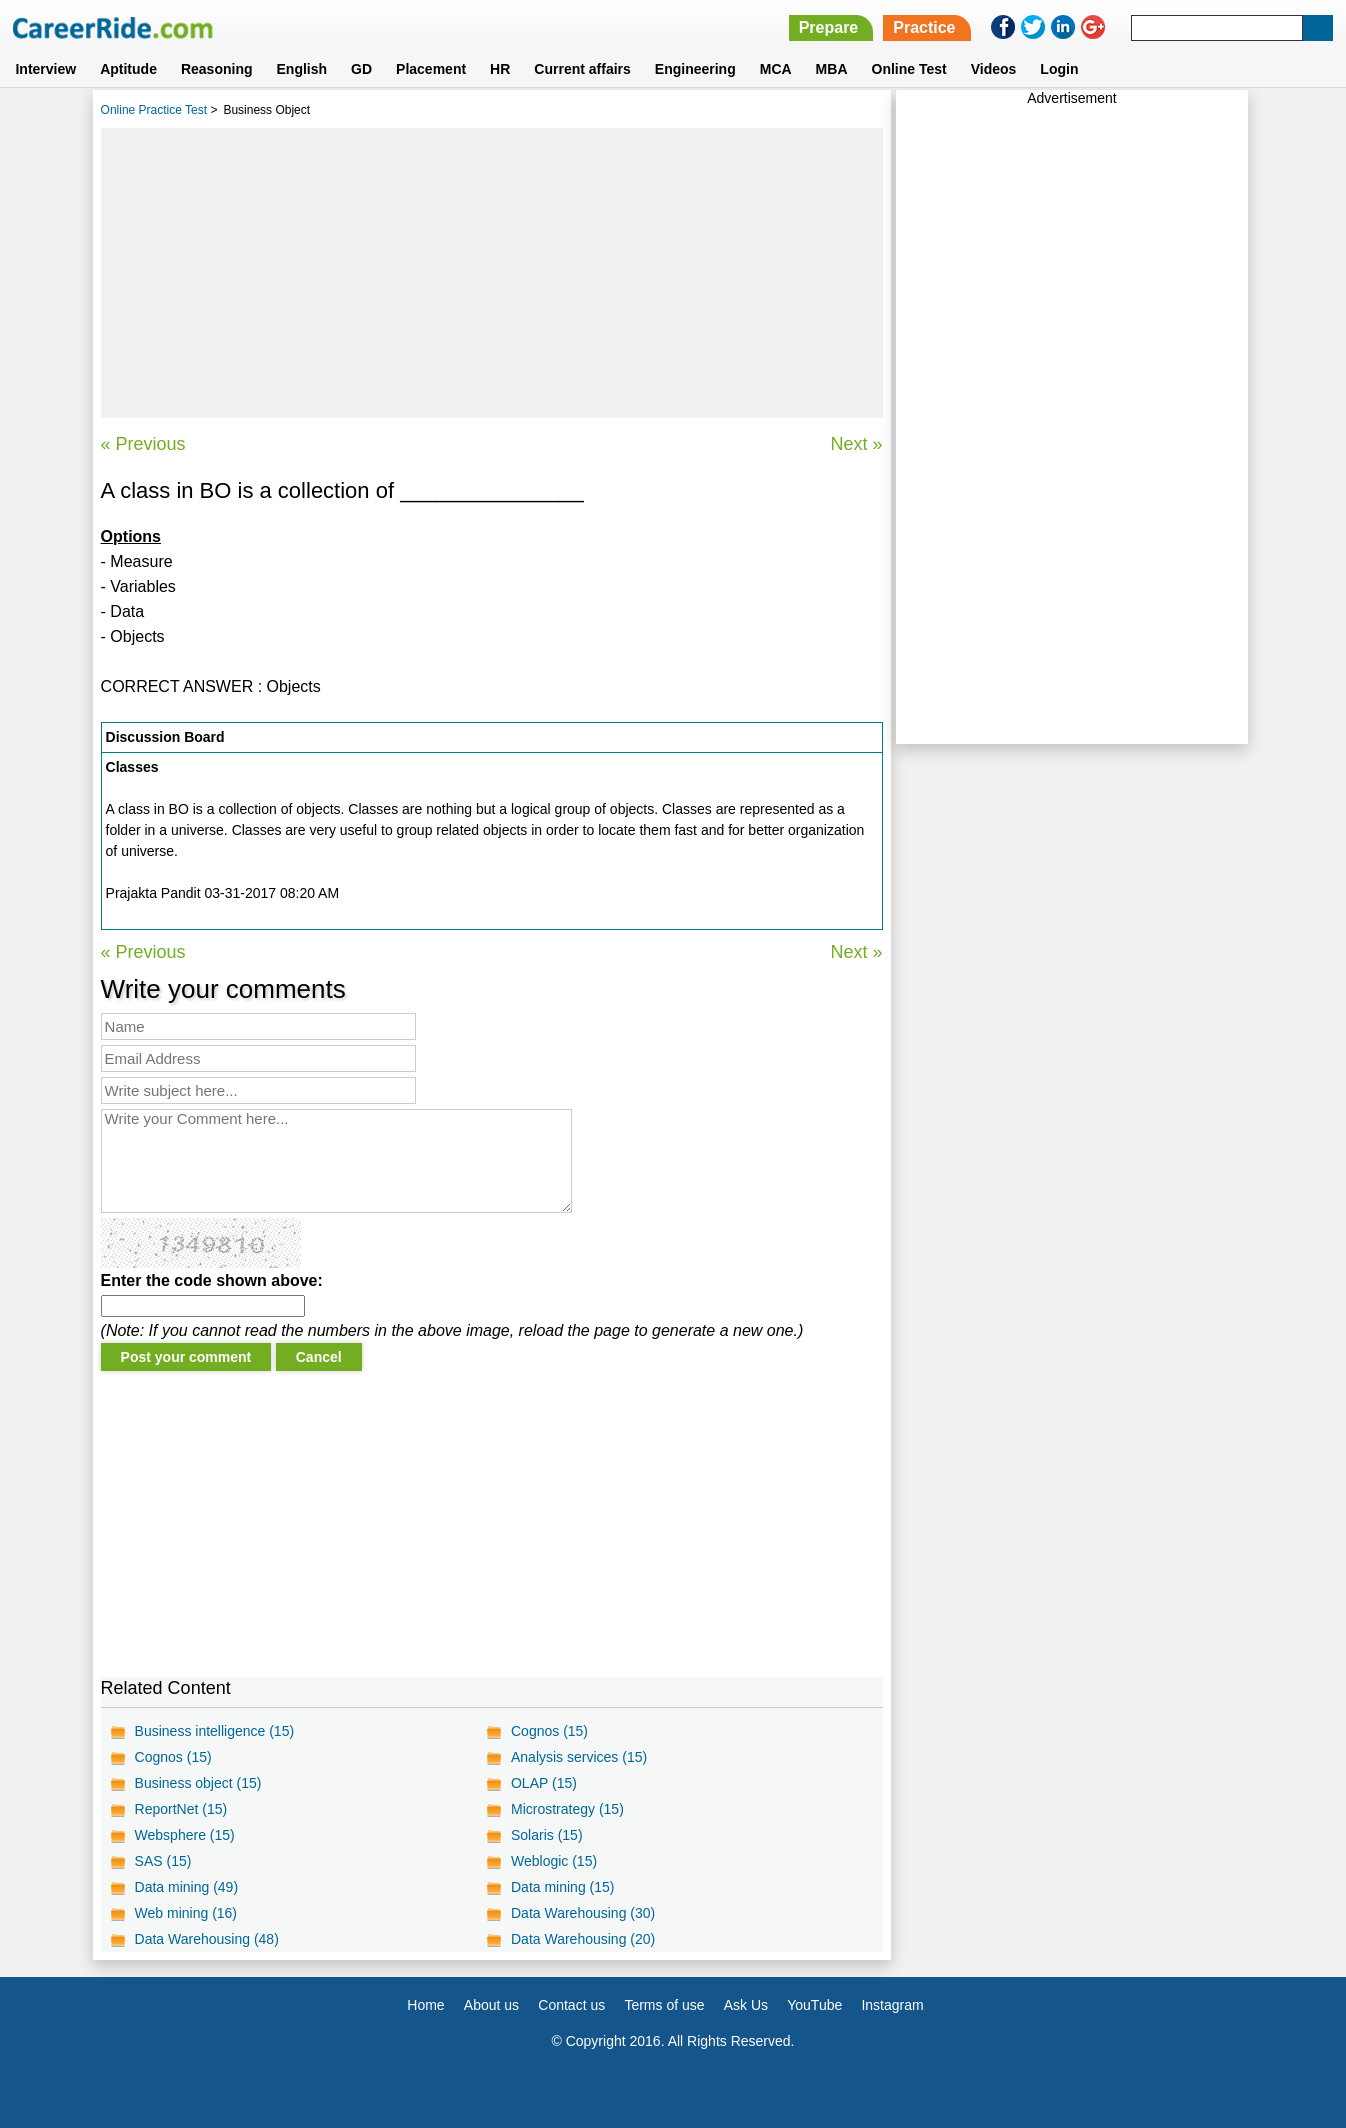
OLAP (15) (544, 1783)
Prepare (829, 27)
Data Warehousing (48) (207, 1939)
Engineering (695, 69)
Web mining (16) (186, 1913)
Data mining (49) (187, 1887)
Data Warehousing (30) (583, 1913)
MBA (832, 69)
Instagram (892, 2005)
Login (1059, 69)
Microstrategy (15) (567, 1809)
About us (491, 2005)
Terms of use (664, 2005)
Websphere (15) (185, 1835)
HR (500, 69)
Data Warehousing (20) (583, 1939)
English (302, 69)
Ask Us (746, 2005)
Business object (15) (198, 1783)
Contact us (571, 2005)
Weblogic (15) (554, 1861)
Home (425, 2005)
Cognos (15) (549, 1731)
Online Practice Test (154, 110)
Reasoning (217, 69)
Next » (857, 444)
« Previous (143, 444)
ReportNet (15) (181, 1809)
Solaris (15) (547, 1835)
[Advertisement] (492, 273)
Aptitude (128, 69)
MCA (776, 69)
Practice (924, 27)
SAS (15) (163, 1861)
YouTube (814, 2005)
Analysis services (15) (579, 1757)
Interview (45, 69)
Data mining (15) (563, 1887)
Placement (431, 69)
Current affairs (582, 69)
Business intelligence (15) (215, 1731)
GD (361, 69)
